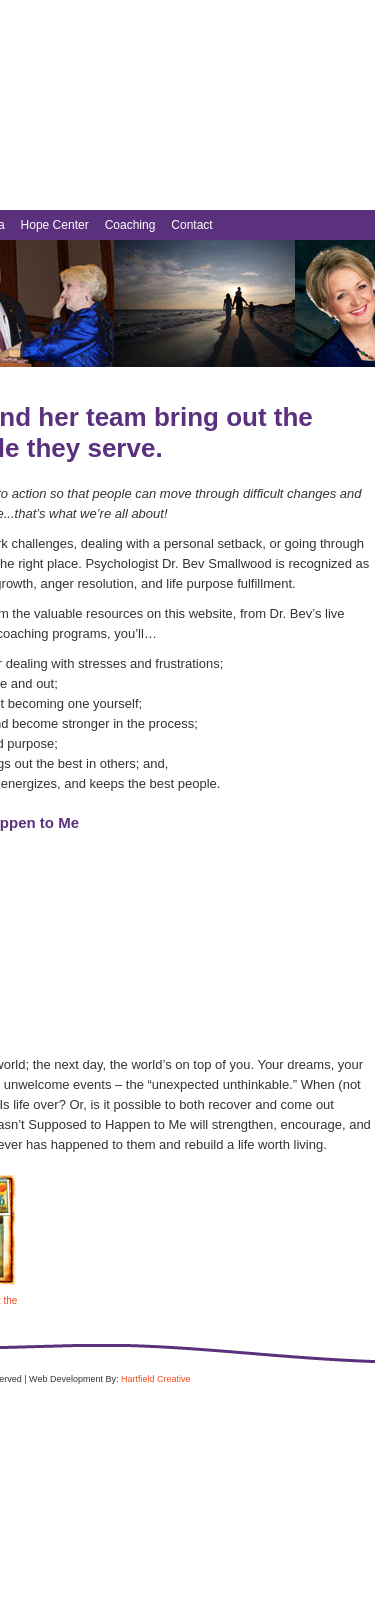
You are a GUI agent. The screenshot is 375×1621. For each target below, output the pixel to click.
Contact (191, 225)
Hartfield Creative (156, 1379)
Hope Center (55, 225)
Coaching (130, 225)
